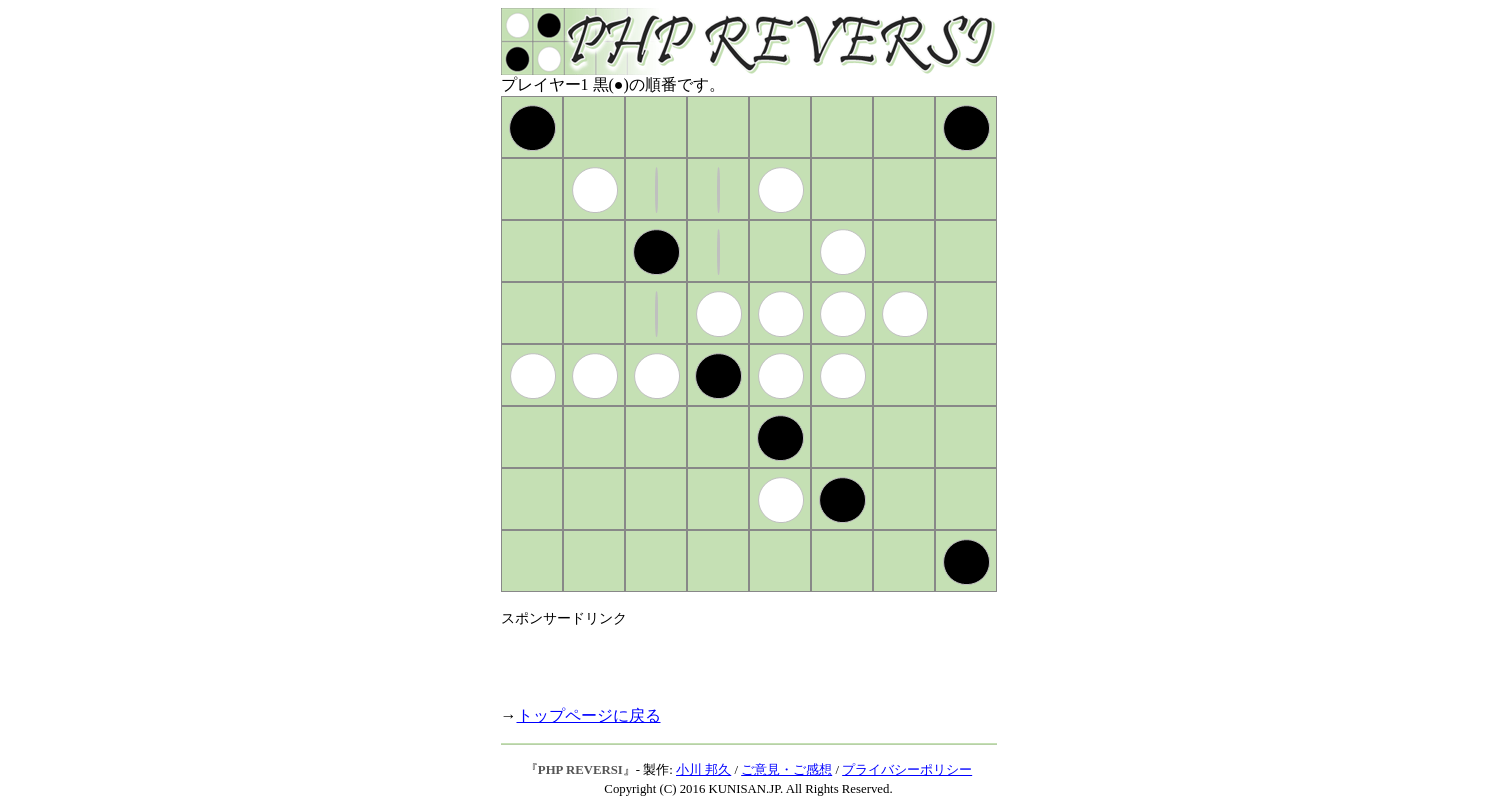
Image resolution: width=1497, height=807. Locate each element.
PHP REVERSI (580, 770)
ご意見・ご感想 (786, 770)
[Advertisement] (735, 658)
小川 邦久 (703, 770)
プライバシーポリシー (907, 770)
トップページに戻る (589, 715)
